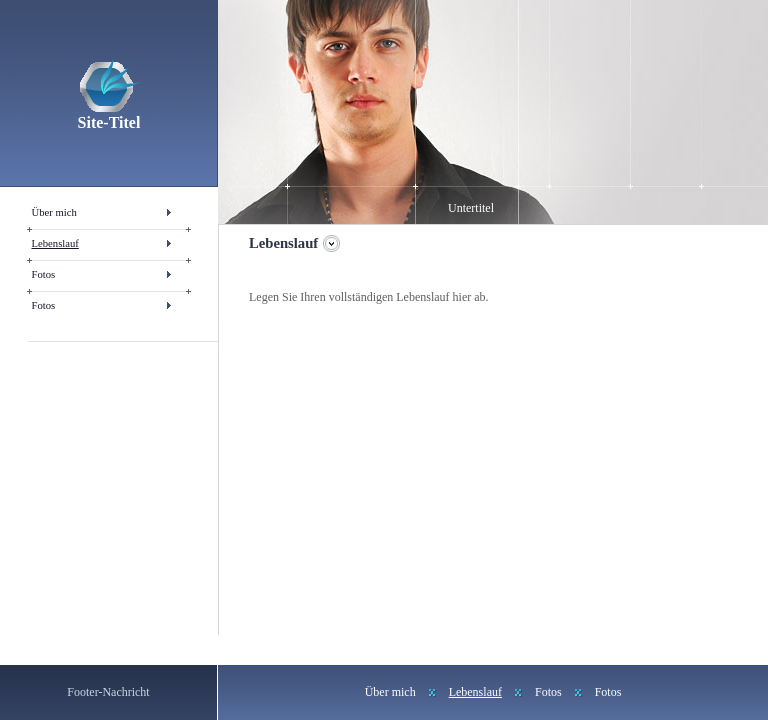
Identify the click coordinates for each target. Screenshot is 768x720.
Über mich (54, 212)
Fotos (44, 274)
